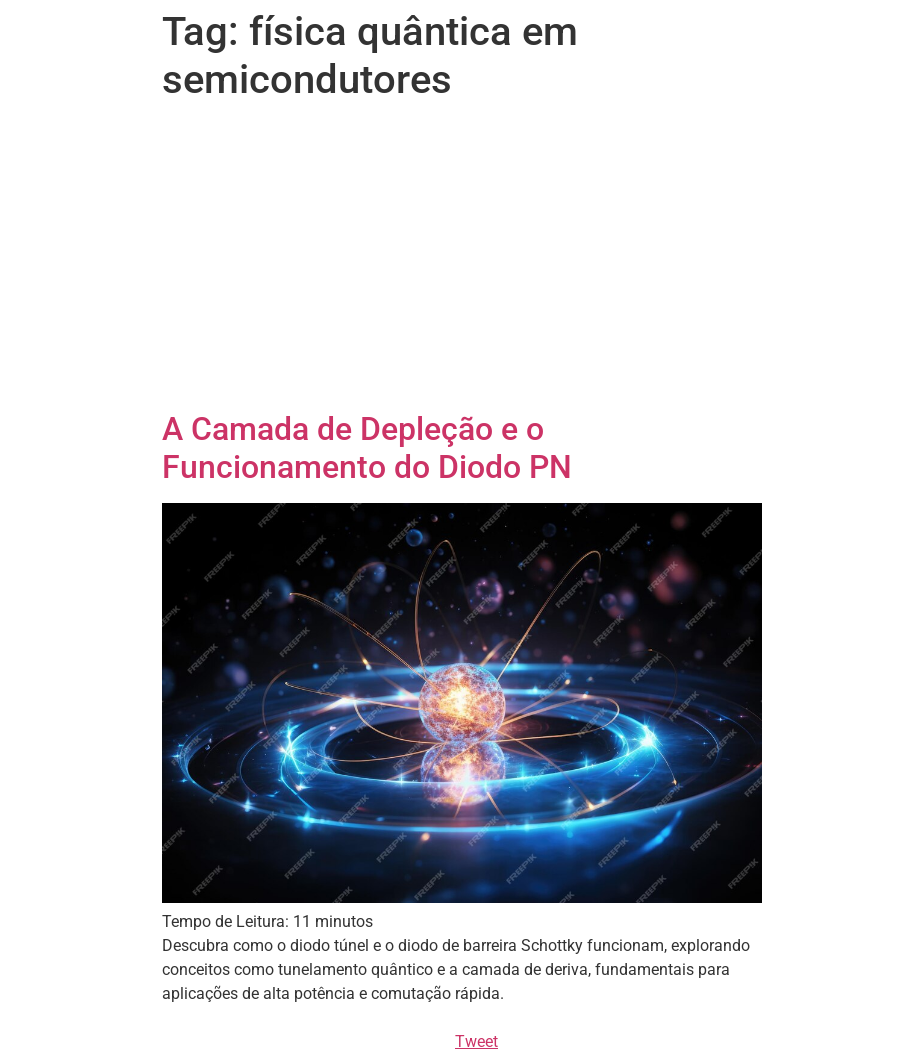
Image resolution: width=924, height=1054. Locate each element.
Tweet (476, 1041)
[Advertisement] (462, 260)
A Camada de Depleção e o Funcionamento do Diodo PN (367, 448)
